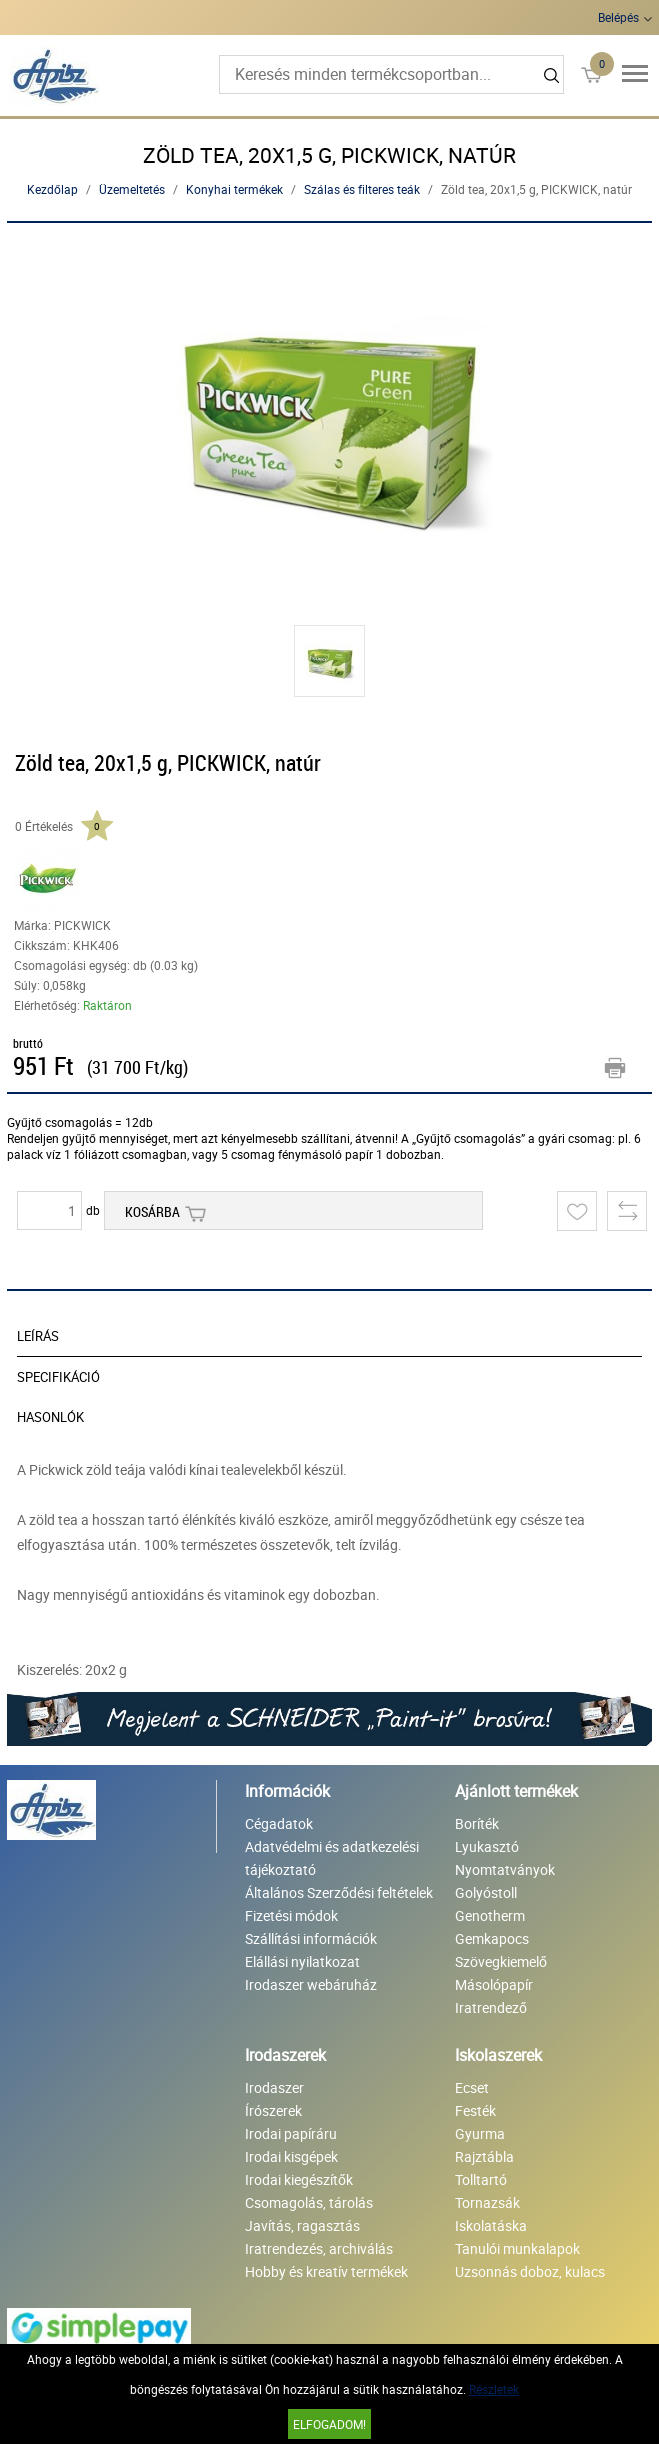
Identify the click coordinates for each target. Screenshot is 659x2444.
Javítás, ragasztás (302, 2225)
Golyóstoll (486, 1892)
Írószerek (273, 2110)
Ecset (472, 2087)
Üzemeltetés (132, 189)
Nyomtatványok (505, 1869)
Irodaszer (274, 2087)
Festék (475, 2110)
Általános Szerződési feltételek (339, 1892)
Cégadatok (279, 1823)
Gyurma (480, 2133)
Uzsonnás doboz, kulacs (530, 2271)
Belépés (618, 17)
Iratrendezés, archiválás (319, 2248)
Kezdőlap (52, 189)
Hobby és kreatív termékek (326, 2271)
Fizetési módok (291, 1915)
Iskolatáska (491, 2225)
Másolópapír (494, 1984)
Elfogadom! (329, 2424)
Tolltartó (481, 2179)
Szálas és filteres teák (362, 189)
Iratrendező (491, 2007)
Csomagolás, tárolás (309, 2202)
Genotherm (490, 1915)
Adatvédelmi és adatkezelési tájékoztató (332, 1858)
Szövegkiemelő (501, 1961)
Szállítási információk (311, 1938)
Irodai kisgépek (291, 2156)
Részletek (494, 2389)
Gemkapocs (492, 1938)
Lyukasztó (487, 1846)
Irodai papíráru (291, 2133)
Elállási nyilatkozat (302, 1961)
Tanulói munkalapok (517, 2248)
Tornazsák (487, 2202)
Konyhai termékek (234, 189)
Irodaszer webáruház (311, 1984)
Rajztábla (484, 2156)
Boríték (477, 1823)
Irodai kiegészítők (299, 2179)
